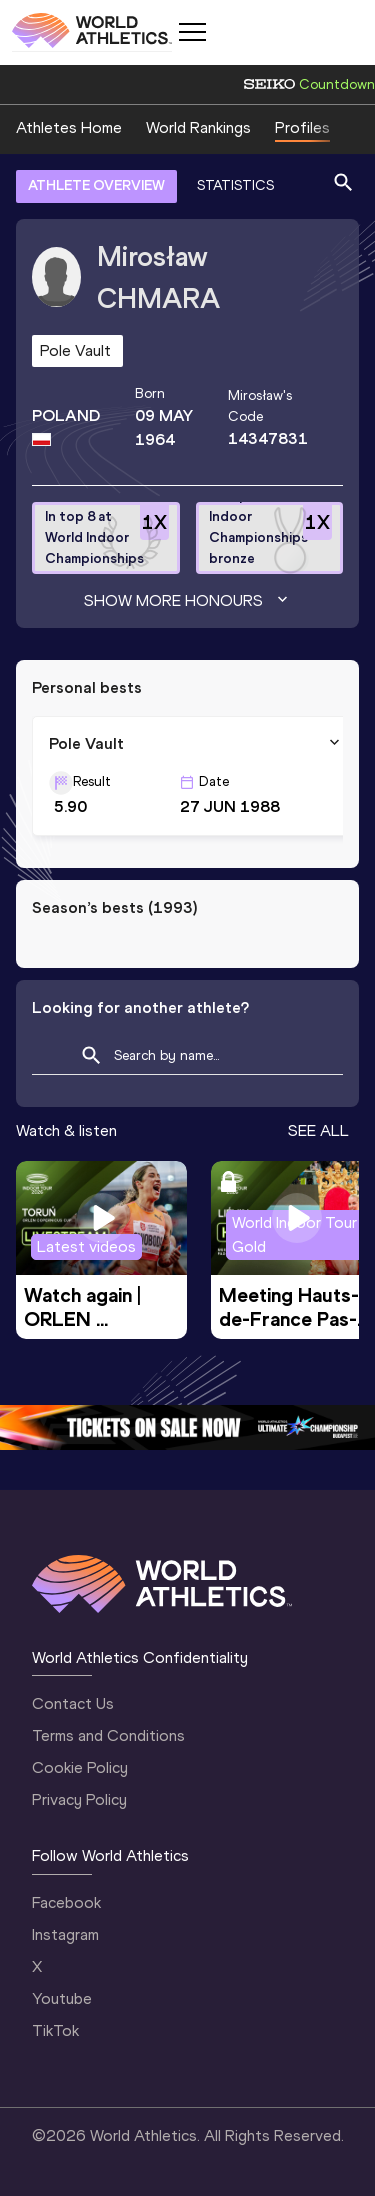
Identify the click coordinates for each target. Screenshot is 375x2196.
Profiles (302, 127)
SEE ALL (318, 1130)
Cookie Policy (80, 1767)
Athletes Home (69, 127)
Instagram (65, 1934)
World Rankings (198, 127)
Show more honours (188, 601)
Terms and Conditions (108, 1735)
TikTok (55, 2030)
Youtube (62, 1998)
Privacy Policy (79, 1799)
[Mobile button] (192, 32)
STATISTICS (235, 185)
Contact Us (73, 1703)
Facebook (66, 1902)
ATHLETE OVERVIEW (96, 185)
